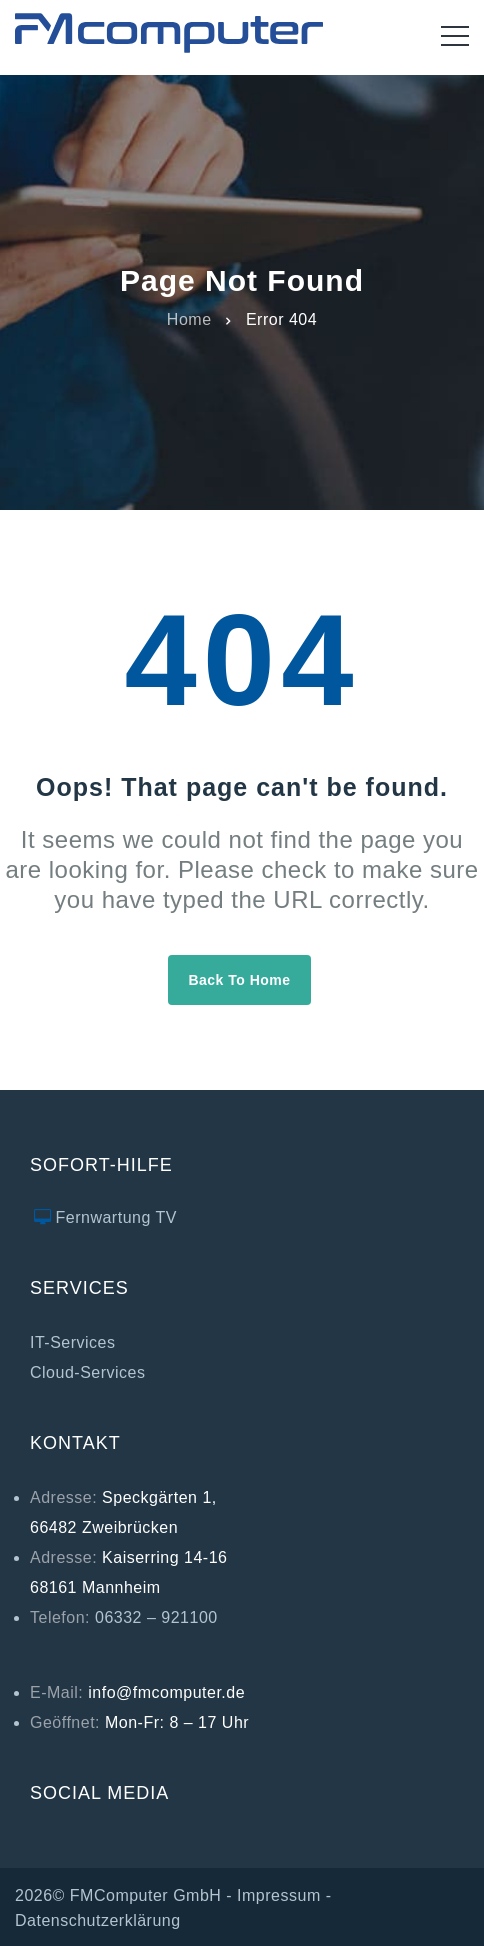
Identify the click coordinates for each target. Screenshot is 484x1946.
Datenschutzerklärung (98, 1920)
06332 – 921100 (156, 1617)
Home (189, 318)
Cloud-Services (87, 1372)
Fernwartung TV (116, 1217)
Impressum (279, 1895)
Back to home (239, 980)
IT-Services (73, 1342)
